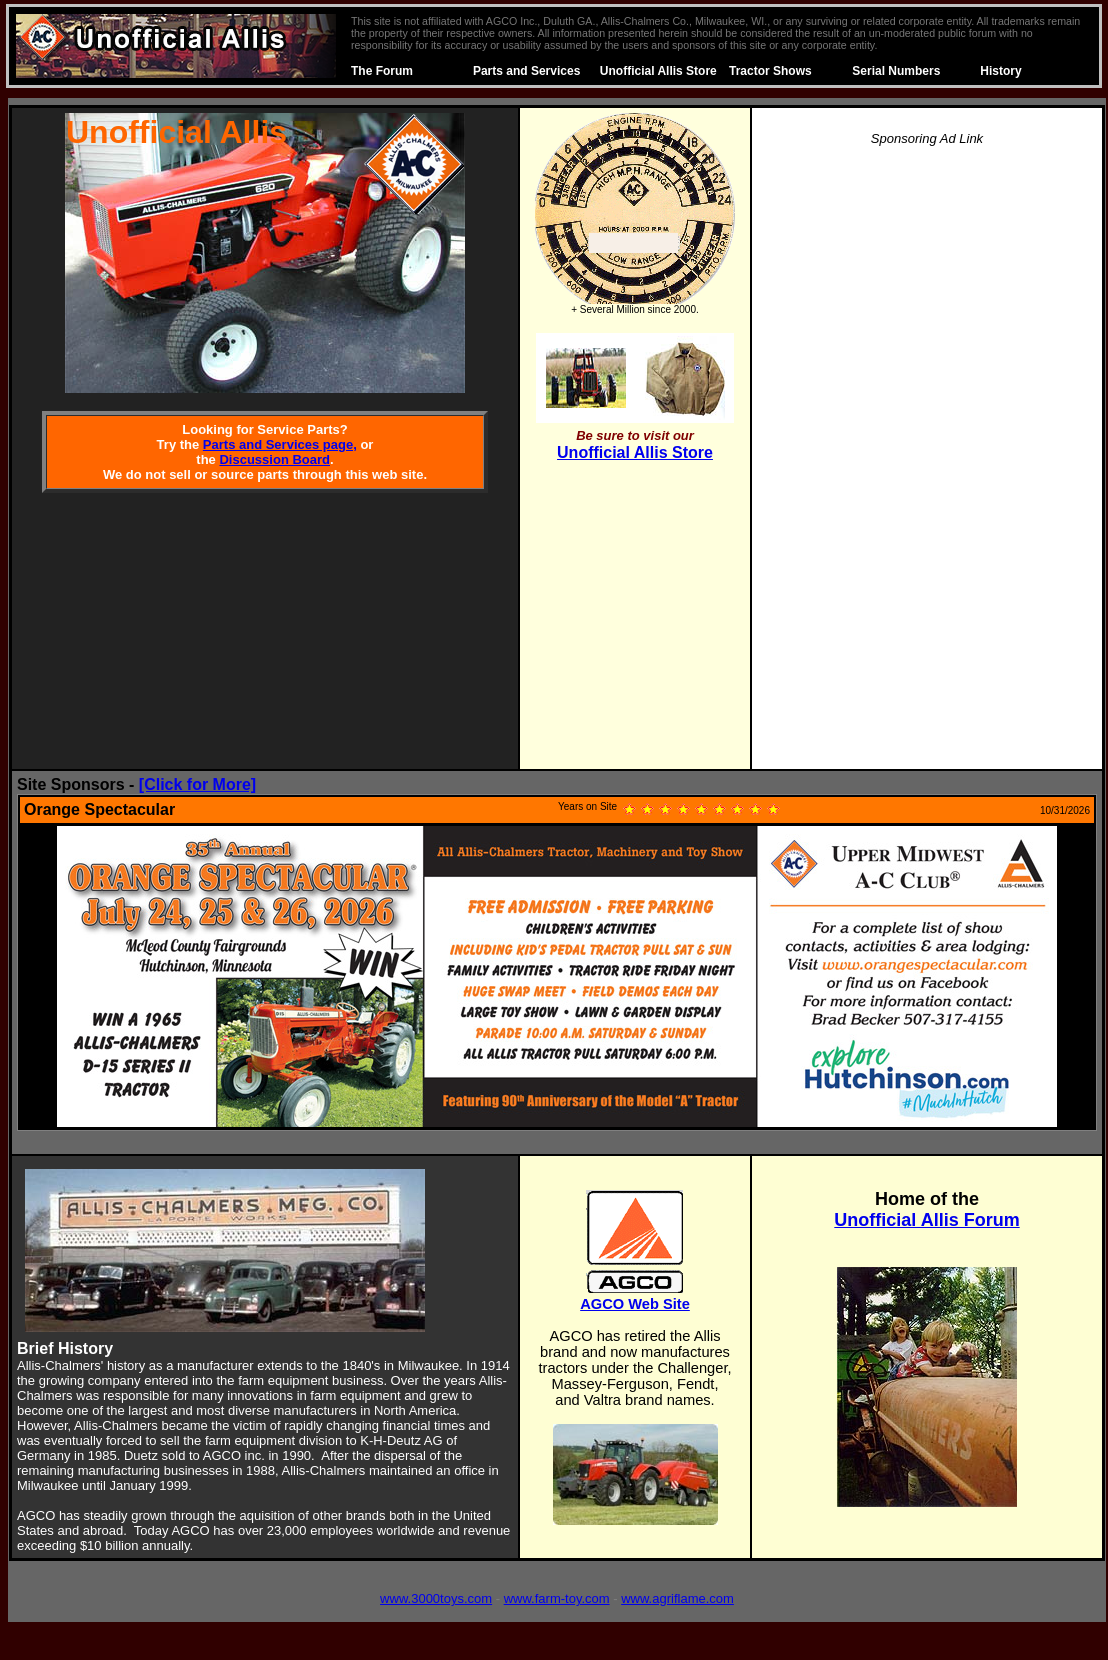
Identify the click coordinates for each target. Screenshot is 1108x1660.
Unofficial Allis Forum (926, 1220)
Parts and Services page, (280, 444)
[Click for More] (197, 784)
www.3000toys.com (436, 1598)
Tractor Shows (770, 71)
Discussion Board (274, 459)
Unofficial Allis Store (658, 71)
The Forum (382, 71)
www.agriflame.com (677, 1598)
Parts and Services (526, 71)
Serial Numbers (896, 71)
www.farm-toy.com (557, 1598)
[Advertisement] (927, 464)
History (1000, 71)
